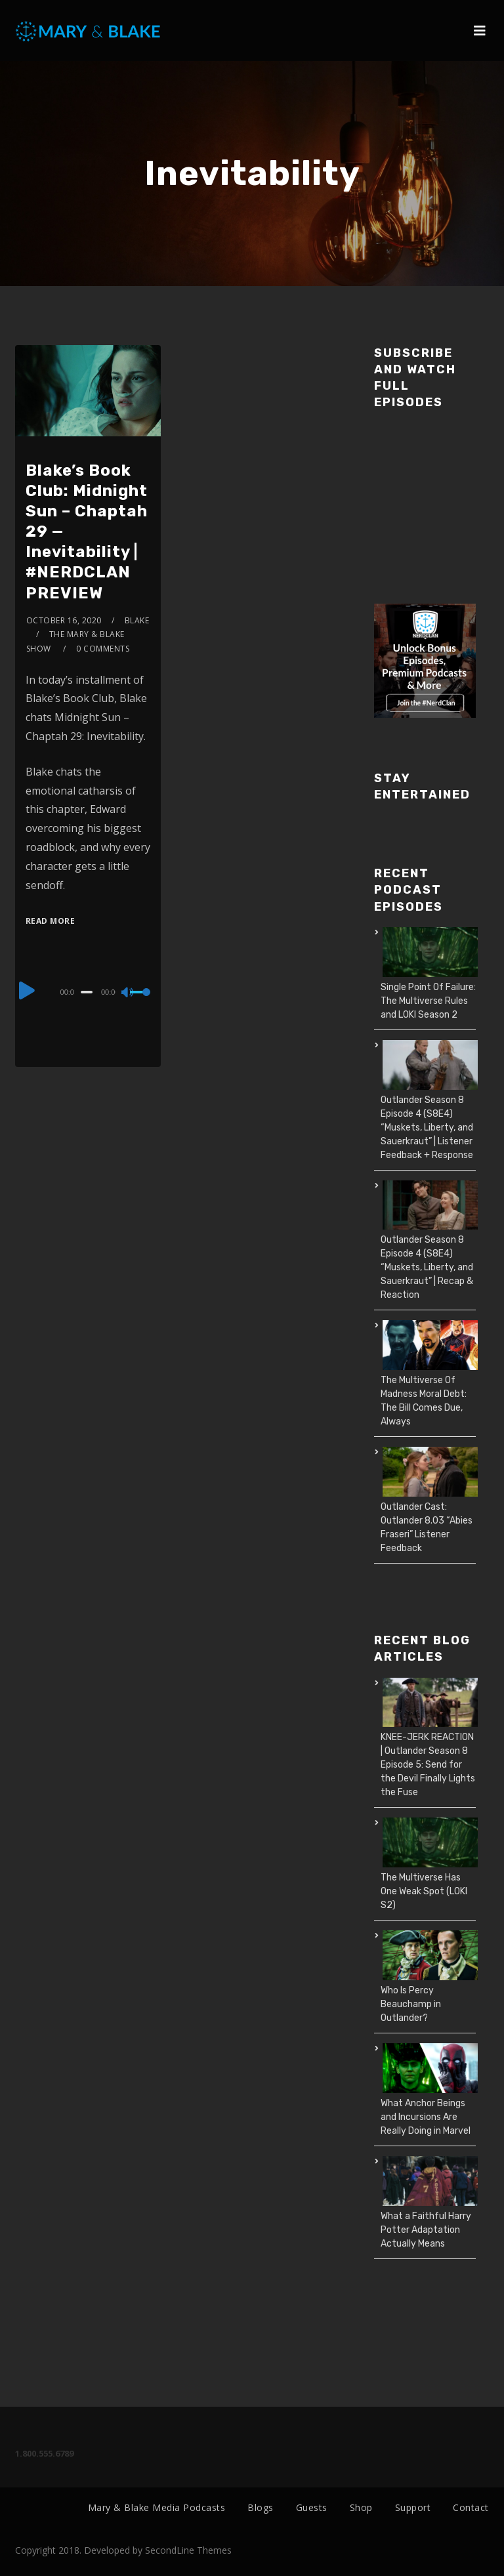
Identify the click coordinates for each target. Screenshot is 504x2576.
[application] (88, 991)
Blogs (260, 2507)
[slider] (87, 992)
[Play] (27, 990)
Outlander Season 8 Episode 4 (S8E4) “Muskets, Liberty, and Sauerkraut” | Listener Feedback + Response (427, 1127)
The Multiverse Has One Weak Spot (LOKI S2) (424, 1891)
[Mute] (128, 993)
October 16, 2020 (64, 620)
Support (413, 2507)
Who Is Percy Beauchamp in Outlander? (411, 2004)
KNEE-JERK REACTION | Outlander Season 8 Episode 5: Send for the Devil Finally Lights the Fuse (428, 1765)
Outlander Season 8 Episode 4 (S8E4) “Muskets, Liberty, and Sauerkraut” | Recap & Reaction (427, 1267)
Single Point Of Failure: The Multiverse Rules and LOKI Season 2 (428, 1001)
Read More (50, 920)
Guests (311, 2507)
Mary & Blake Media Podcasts (157, 2507)
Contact (471, 2507)
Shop (361, 2507)
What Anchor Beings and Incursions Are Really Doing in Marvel (426, 2117)
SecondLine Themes (188, 2550)
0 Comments (102, 648)
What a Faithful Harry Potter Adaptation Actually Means (426, 2230)
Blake (137, 620)
